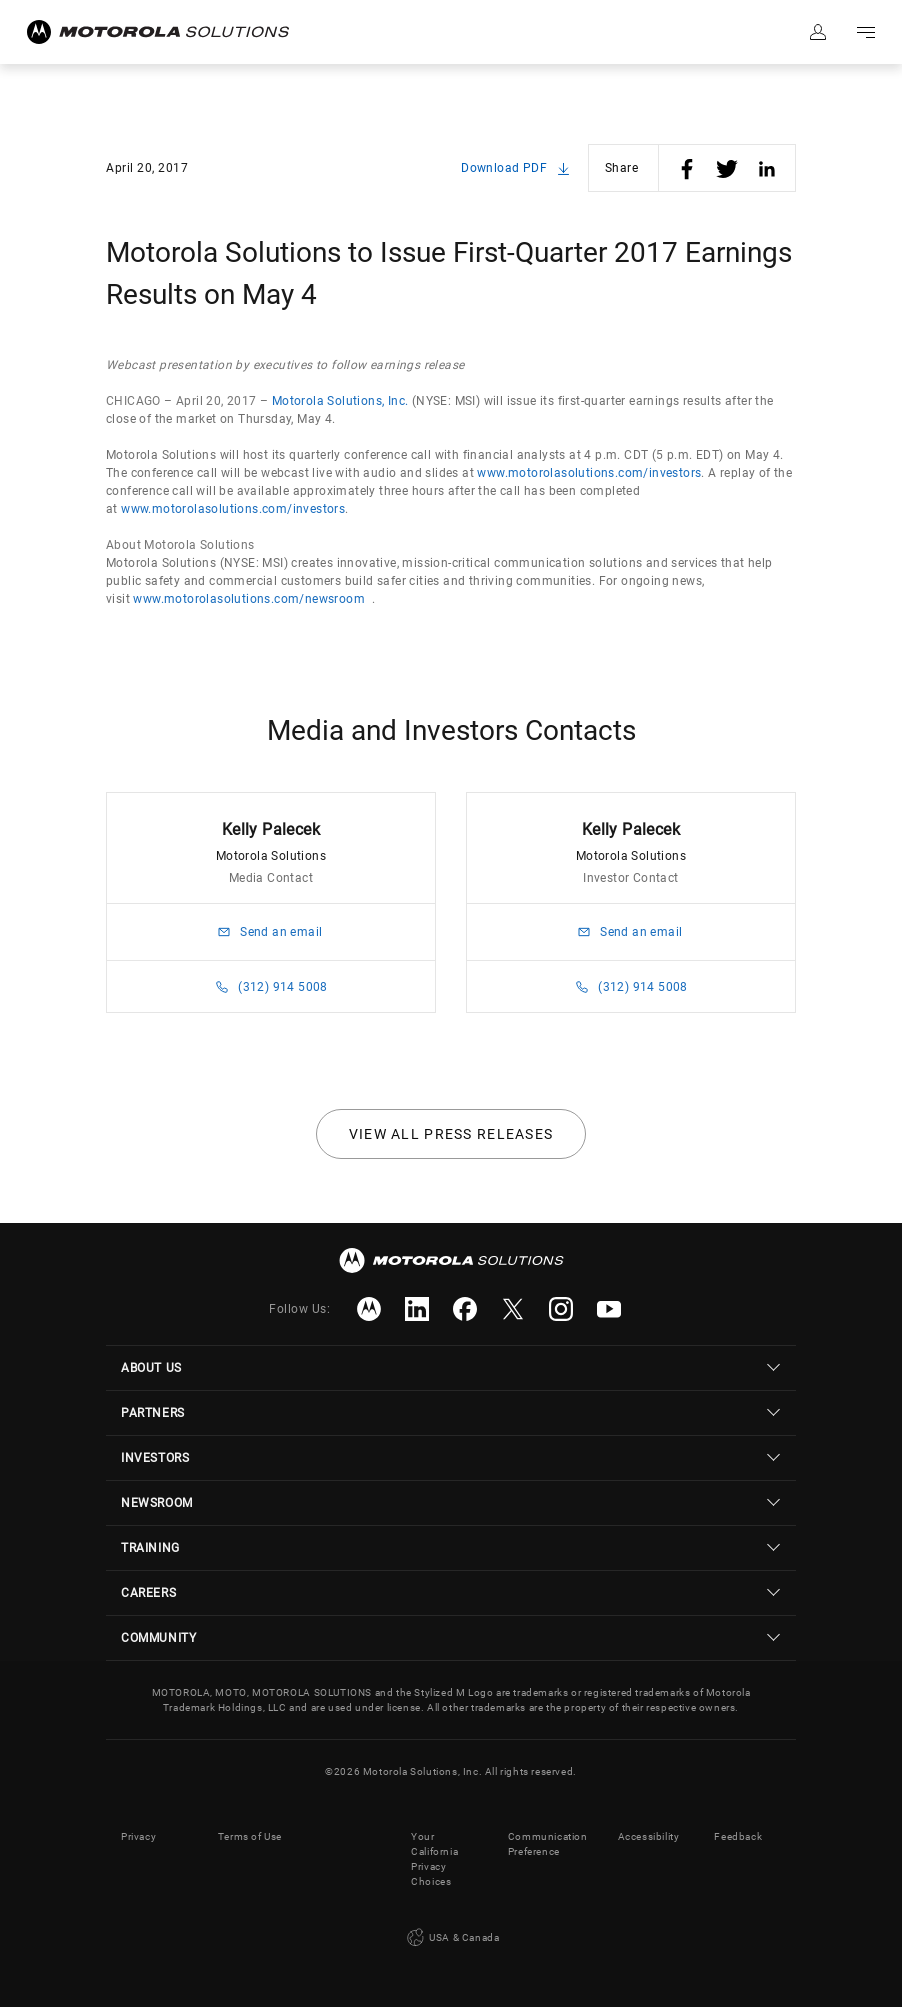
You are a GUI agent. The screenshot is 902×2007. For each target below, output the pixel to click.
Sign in (818, 32)
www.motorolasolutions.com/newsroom (249, 599)
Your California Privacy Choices (434, 1859)
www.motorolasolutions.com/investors (589, 473)
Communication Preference (548, 1844)
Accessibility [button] (649, 1836)
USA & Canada (451, 1938)
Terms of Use (250, 1836)
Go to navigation (866, 32)
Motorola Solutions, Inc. (340, 401)
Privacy (138, 1836)
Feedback (738, 1836)
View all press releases (451, 1134)
